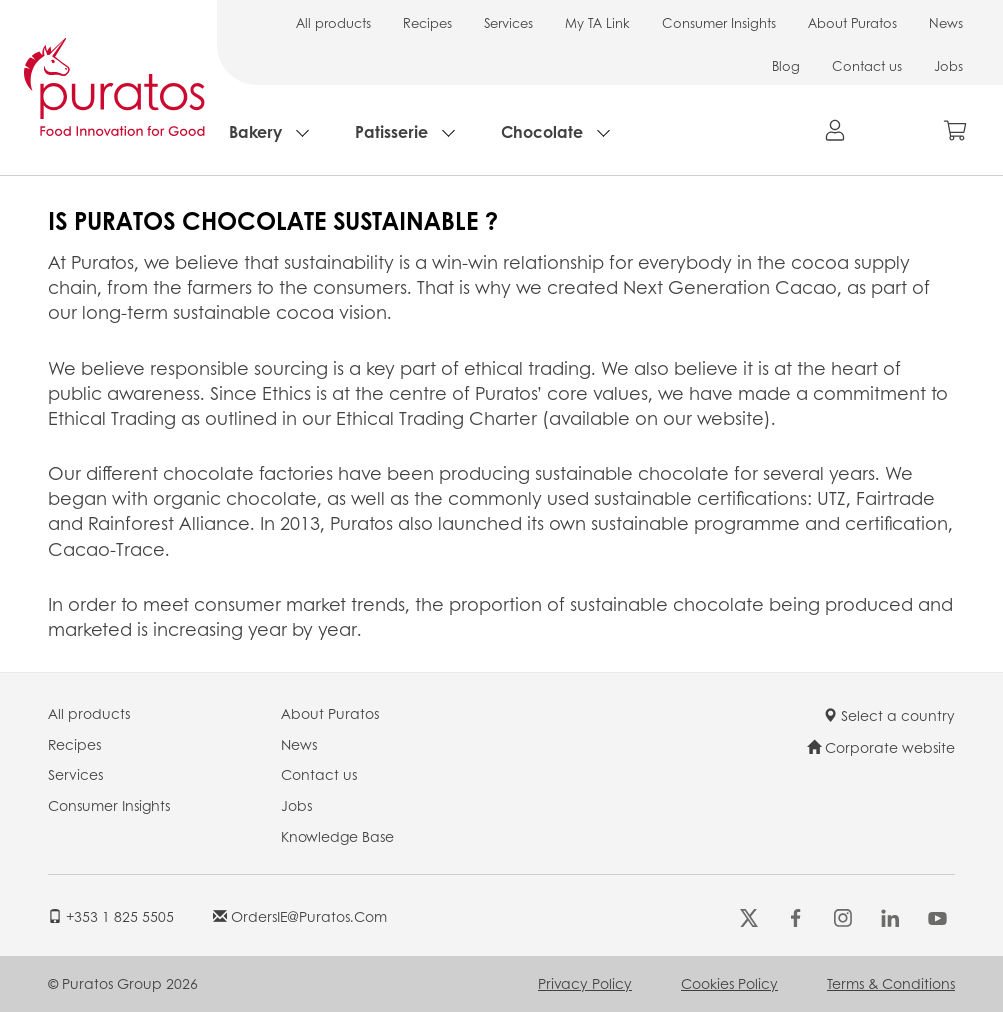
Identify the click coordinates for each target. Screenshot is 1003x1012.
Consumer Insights (719, 22)
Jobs (948, 65)
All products (333, 22)
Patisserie (391, 131)
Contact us (867, 65)
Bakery (255, 131)
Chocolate (542, 131)
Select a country (889, 715)
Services (508, 22)
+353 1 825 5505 (111, 916)
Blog (786, 65)
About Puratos (852, 22)
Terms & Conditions (891, 983)
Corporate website (881, 747)
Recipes (427, 22)
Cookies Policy (729, 983)
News (946, 22)
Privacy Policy (585, 983)
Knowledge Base (337, 836)
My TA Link (597, 22)
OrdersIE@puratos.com (300, 916)
